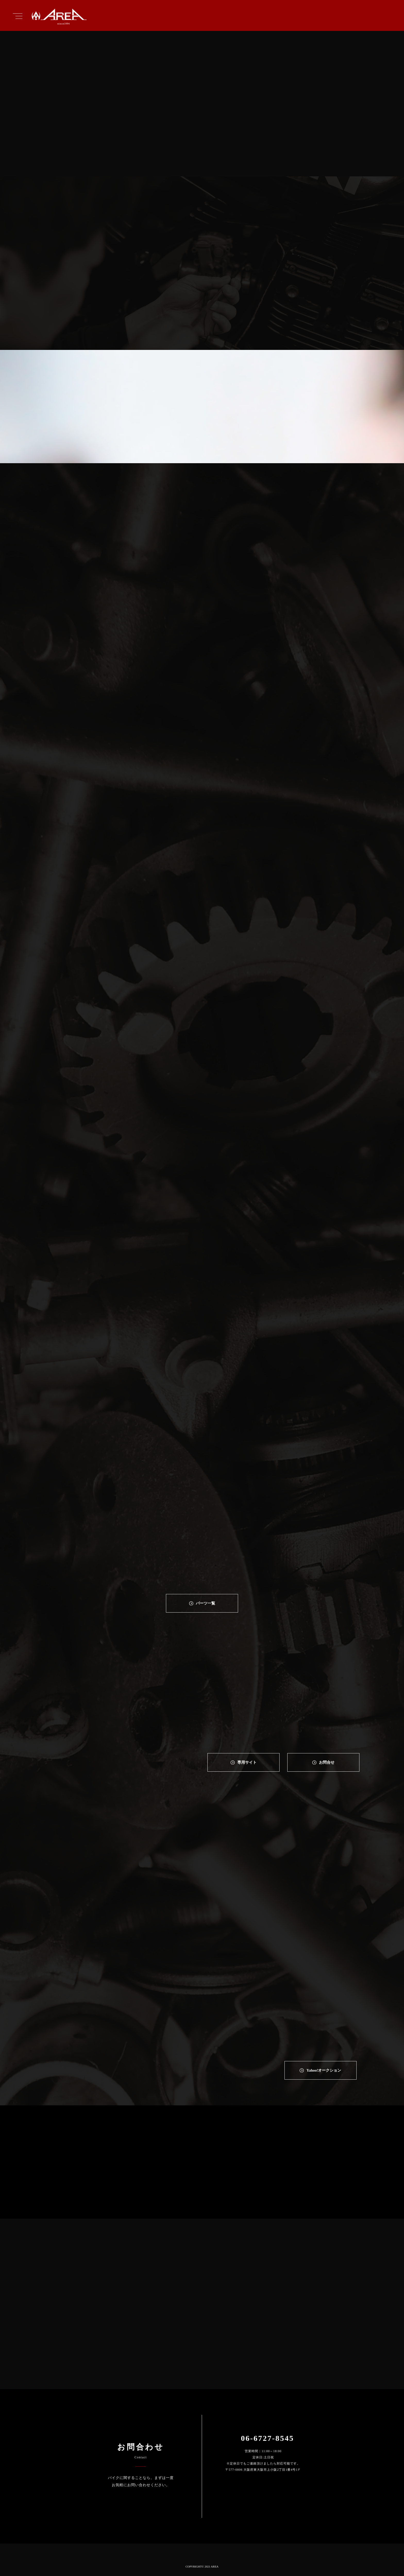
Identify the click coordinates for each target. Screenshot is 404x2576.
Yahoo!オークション (323, 2070)
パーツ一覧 (205, 1603)
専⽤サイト (247, 1762)
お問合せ (326, 1762)
